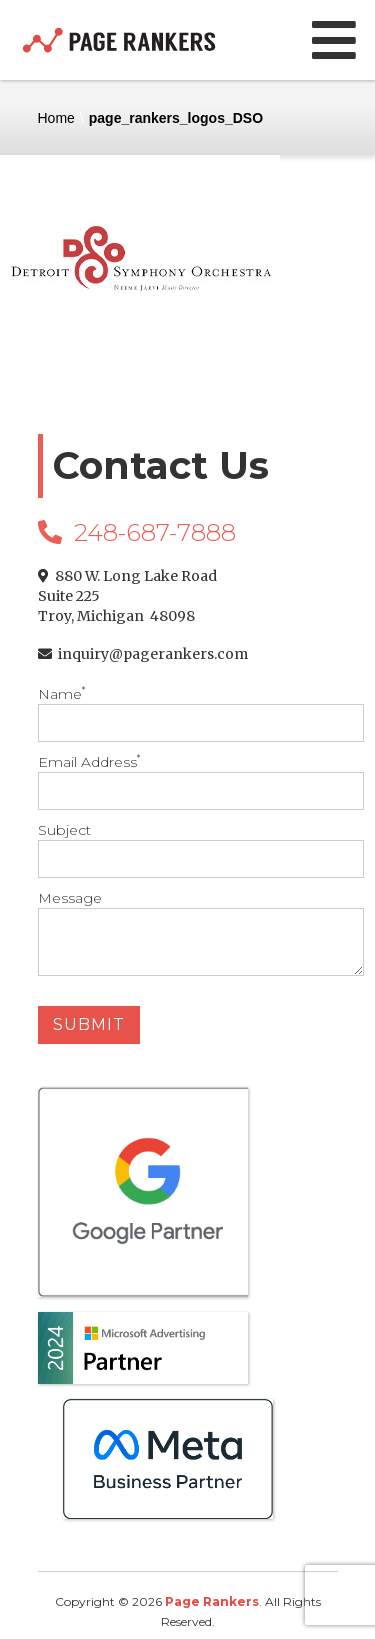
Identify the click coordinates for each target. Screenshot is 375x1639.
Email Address (188, 781)
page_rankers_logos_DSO (176, 118)
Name (188, 713)
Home (56, 118)
